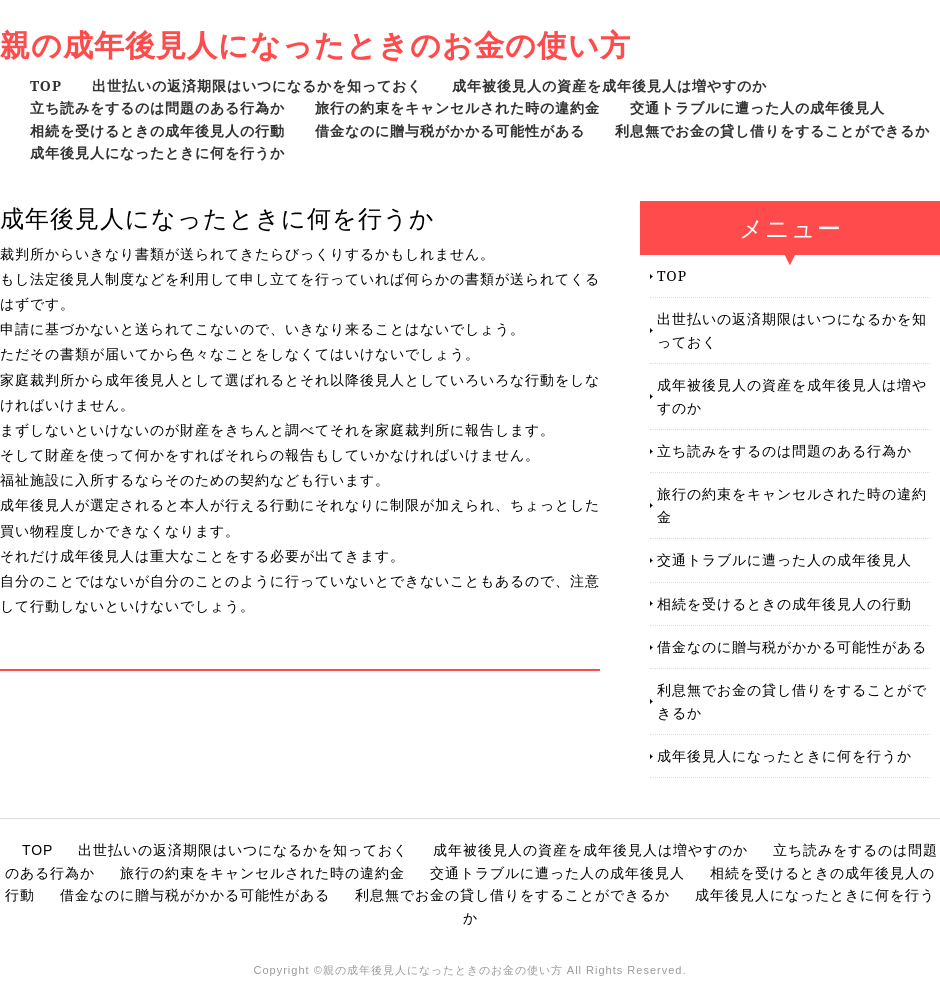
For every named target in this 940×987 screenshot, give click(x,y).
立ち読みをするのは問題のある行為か (157, 107)
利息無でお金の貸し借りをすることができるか (772, 130)
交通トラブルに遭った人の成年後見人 (757, 107)
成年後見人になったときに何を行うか (157, 152)
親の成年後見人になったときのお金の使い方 (315, 44)
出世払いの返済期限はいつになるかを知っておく (257, 85)
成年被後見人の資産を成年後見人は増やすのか (609, 85)
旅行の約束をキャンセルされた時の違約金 (457, 107)
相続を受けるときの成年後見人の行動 (157, 130)
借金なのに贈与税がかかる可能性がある (450, 130)
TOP (46, 85)
